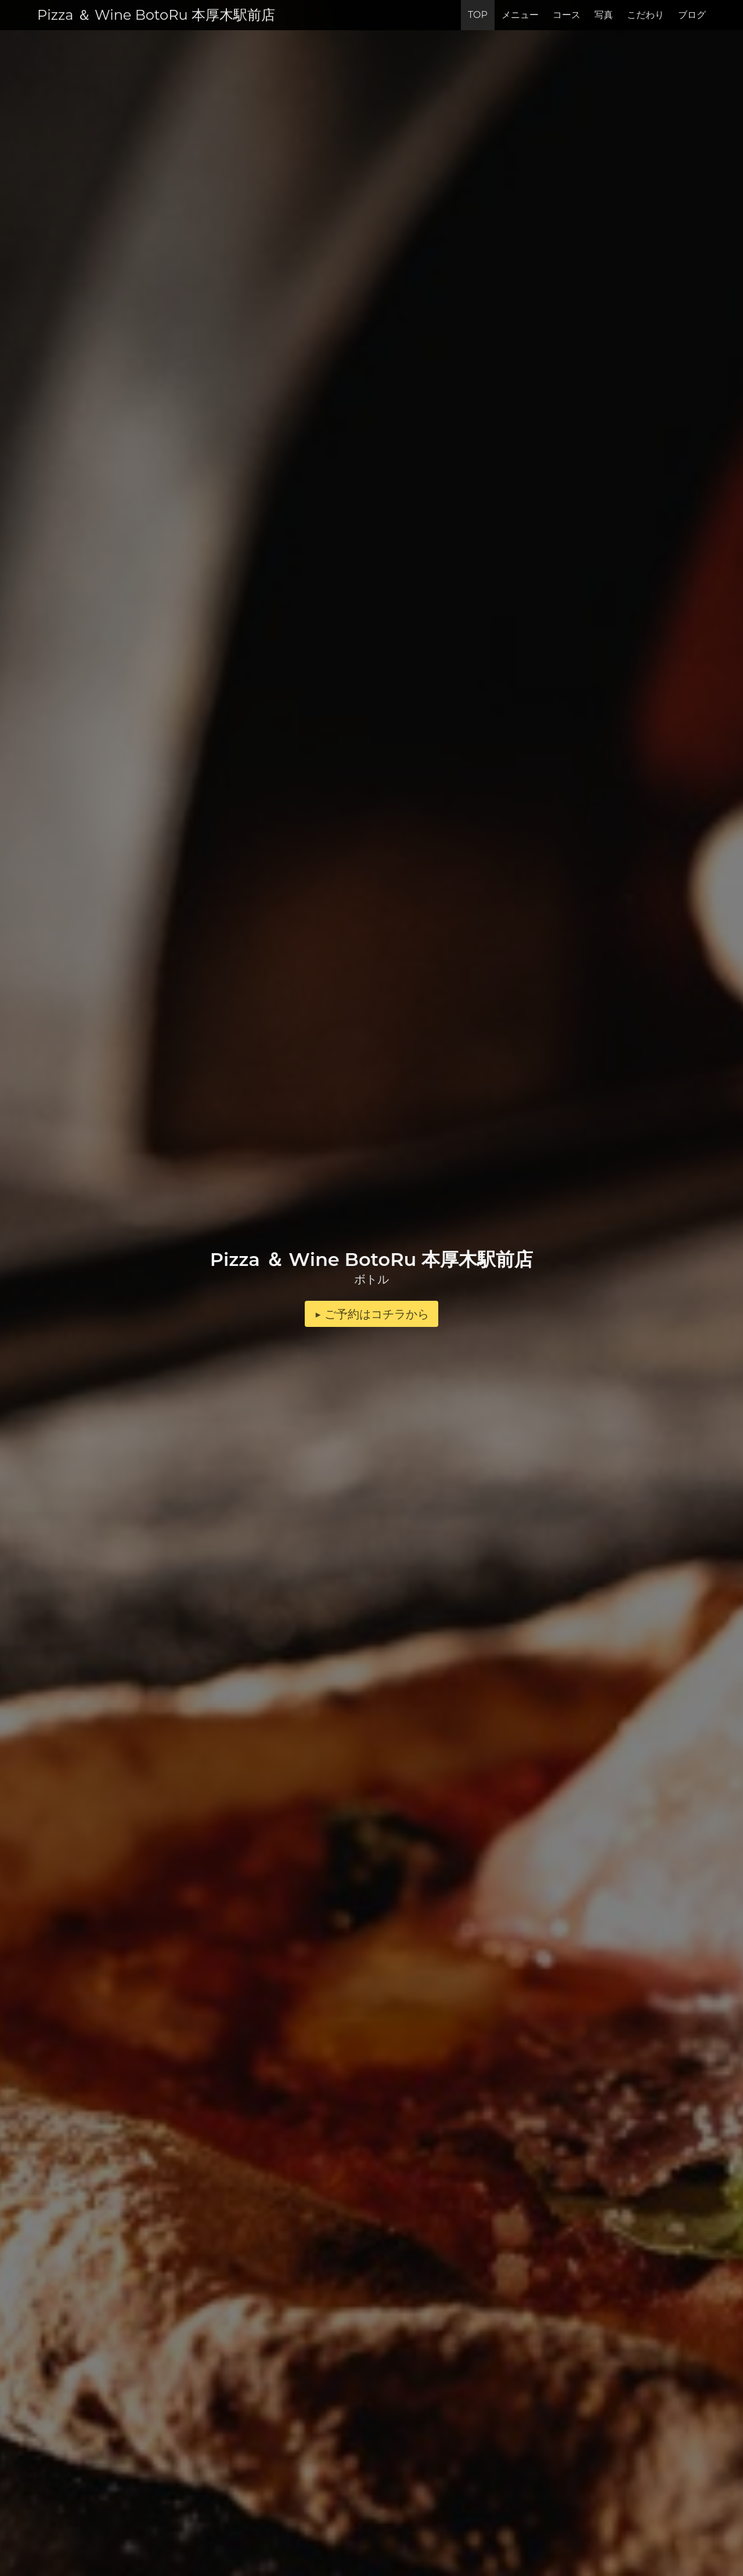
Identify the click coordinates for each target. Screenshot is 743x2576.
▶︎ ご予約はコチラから (371, 1314)
